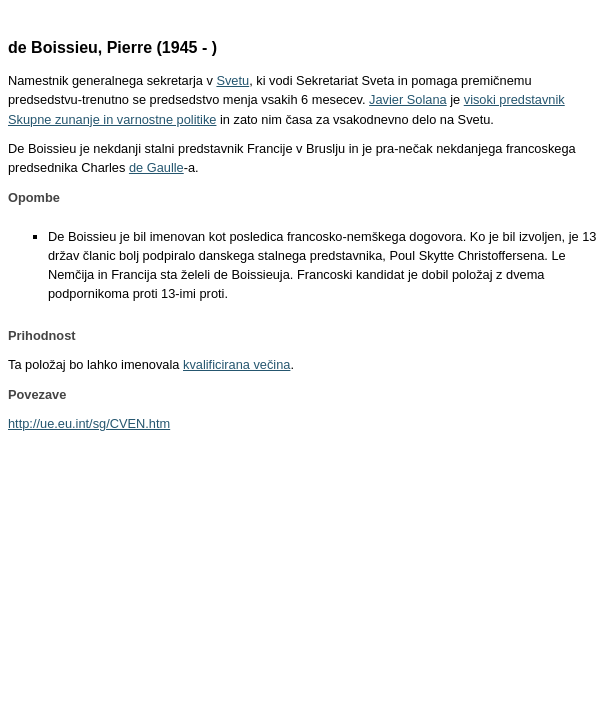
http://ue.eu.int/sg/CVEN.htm (89, 423)
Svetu (232, 80)
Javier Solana (408, 99)
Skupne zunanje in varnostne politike (112, 119)
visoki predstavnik (514, 99)
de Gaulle (156, 167)
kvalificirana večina (236, 364)
